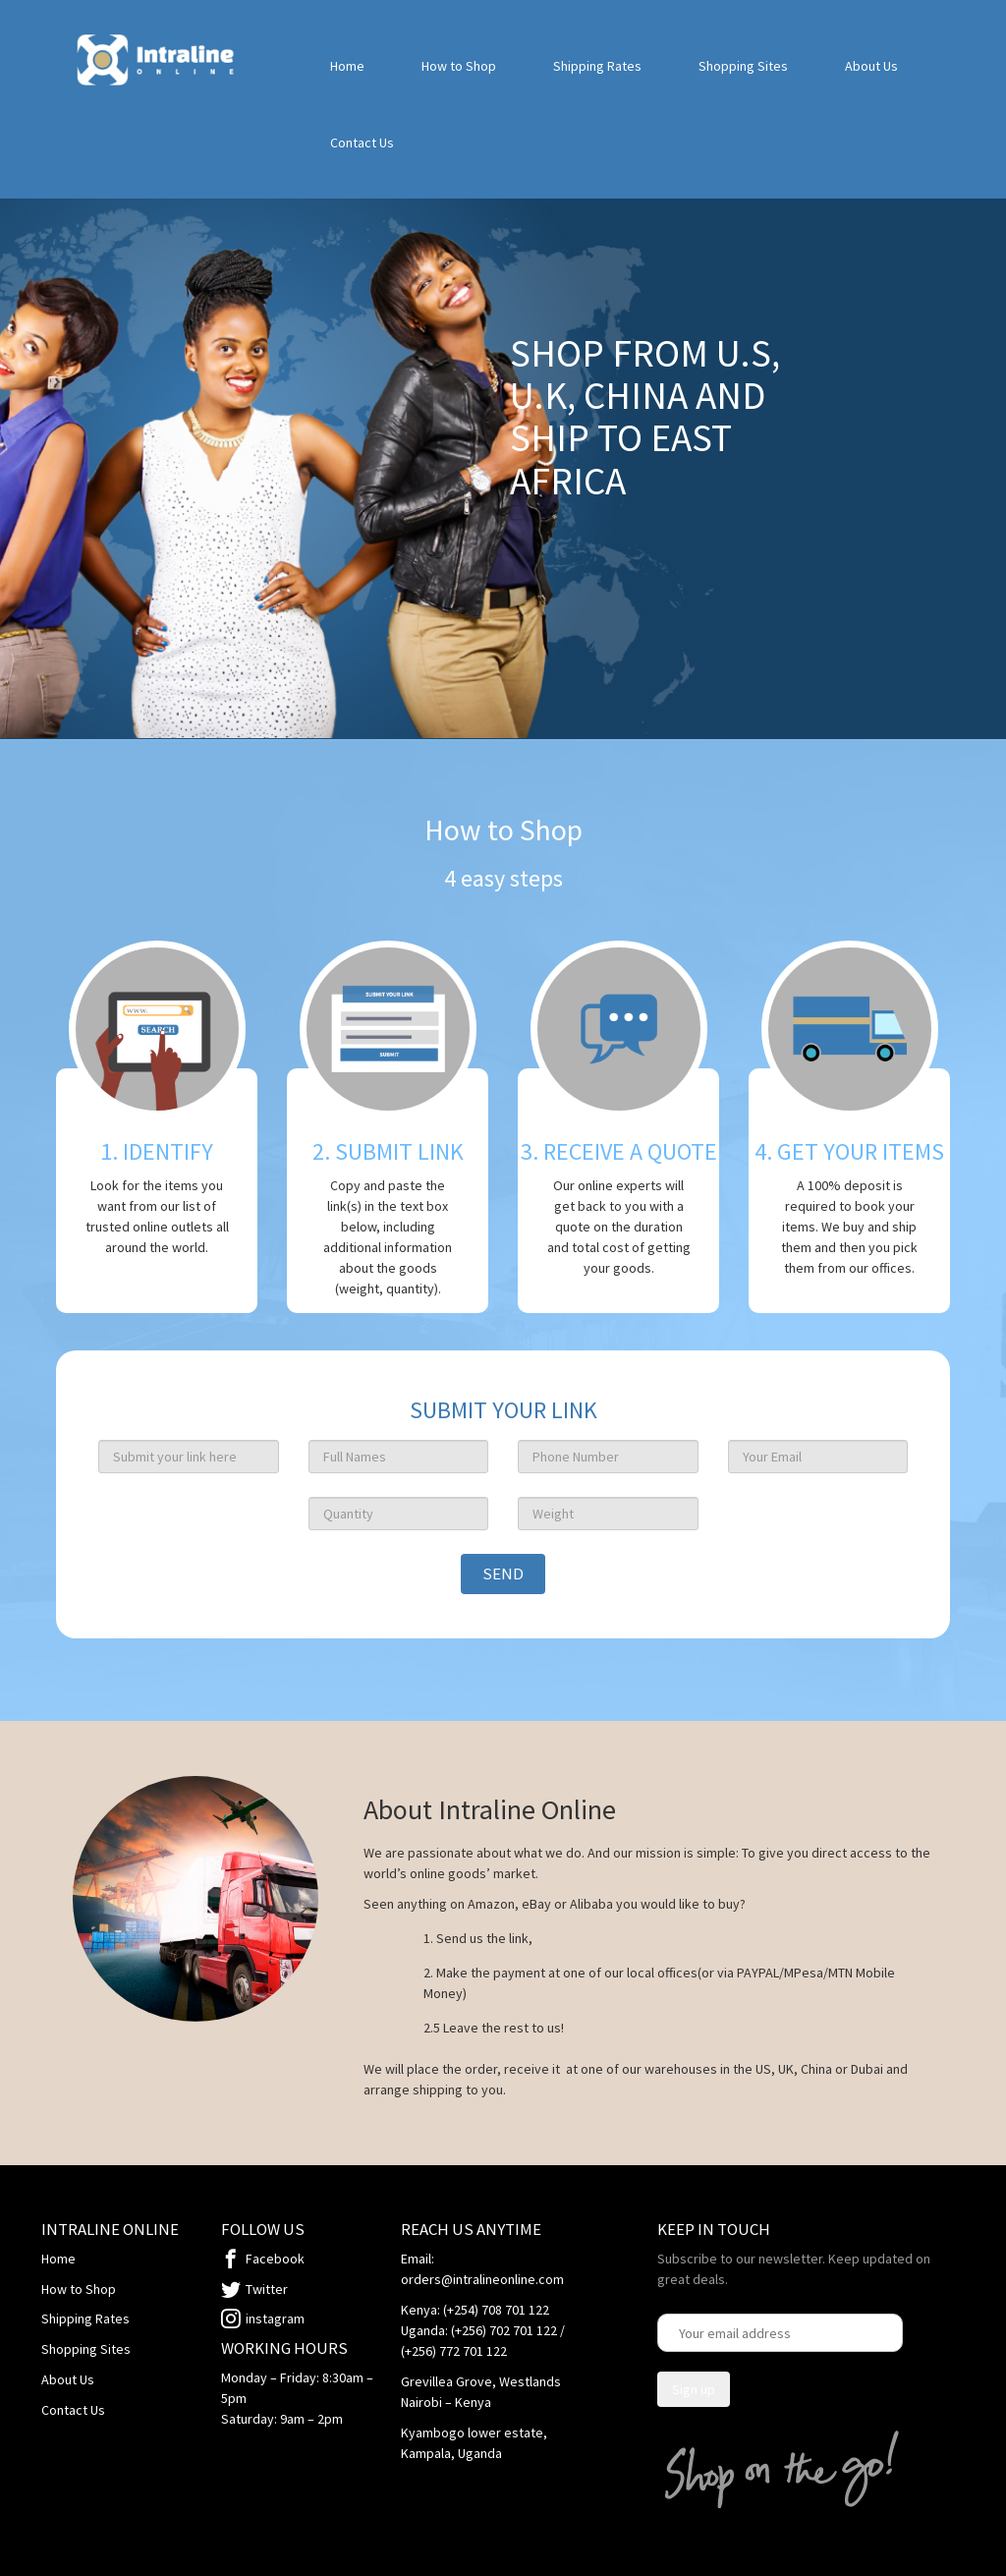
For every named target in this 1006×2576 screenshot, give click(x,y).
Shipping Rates (597, 66)
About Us (871, 66)
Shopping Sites (743, 66)
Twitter (267, 2289)
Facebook (275, 2258)
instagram (275, 2318)
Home (347, 66)
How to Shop (458, 66)
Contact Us (362, 142)
